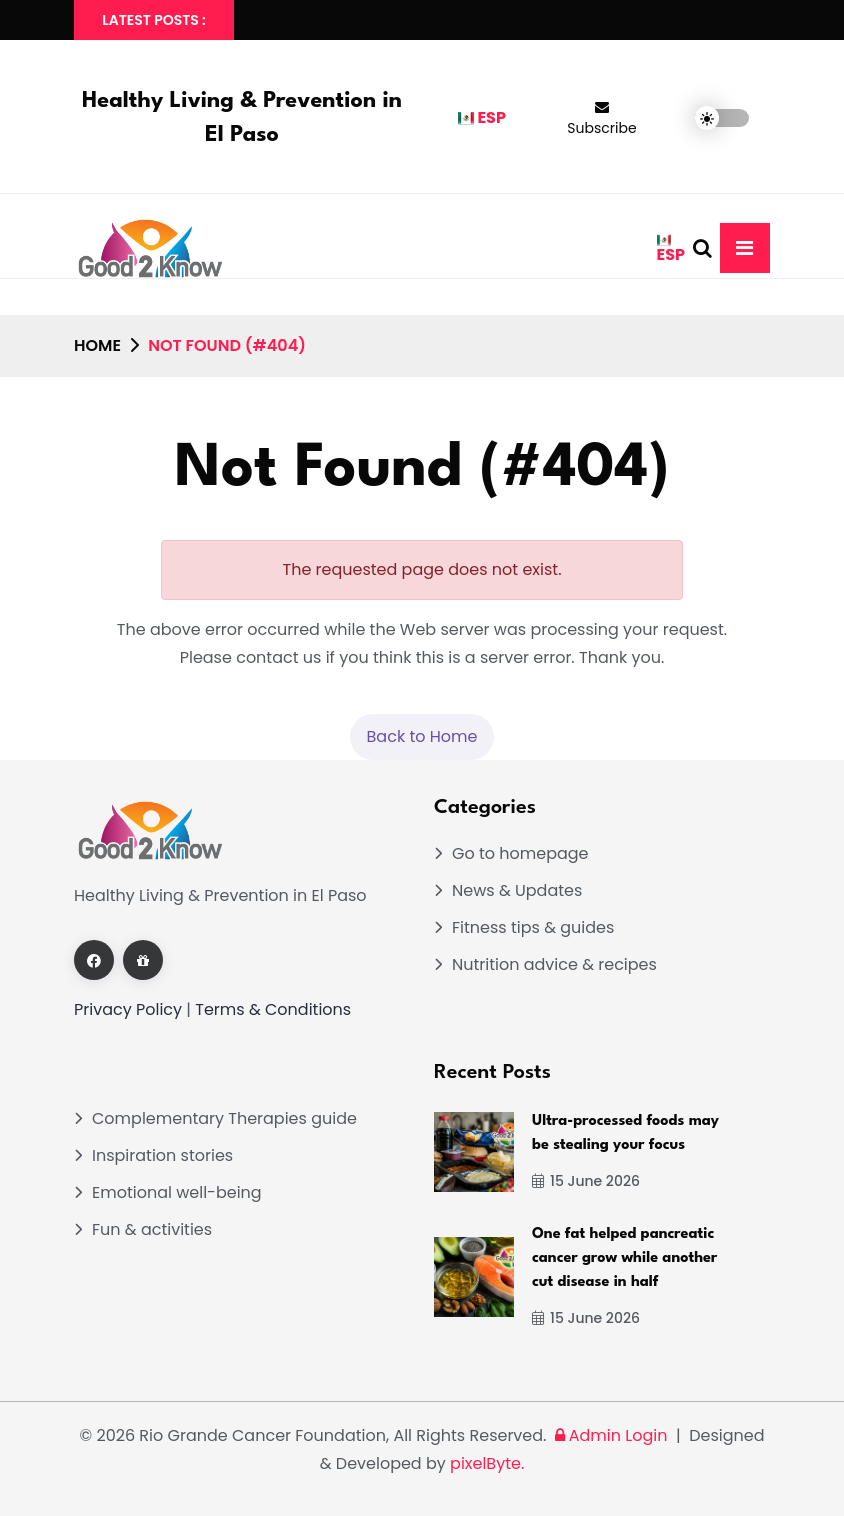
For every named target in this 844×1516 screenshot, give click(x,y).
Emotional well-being (177, 1192)
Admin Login (609, 1435)
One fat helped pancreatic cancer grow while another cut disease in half (624, 1258)
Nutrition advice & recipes (554, 964)
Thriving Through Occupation (393, 20)
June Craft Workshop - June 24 (645, 20)
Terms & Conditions (273, 1009)
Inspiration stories (162, 1155)
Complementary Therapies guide (224, 1118)
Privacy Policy (128, 1009)
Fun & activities (152, 1229)
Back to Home (422, 736)
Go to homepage (520, 853)
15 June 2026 (586, 1181)
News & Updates (517, 890)
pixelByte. (487, 1463)
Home (97, 345)
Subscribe (601, 119)
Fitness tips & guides (533, 927)
